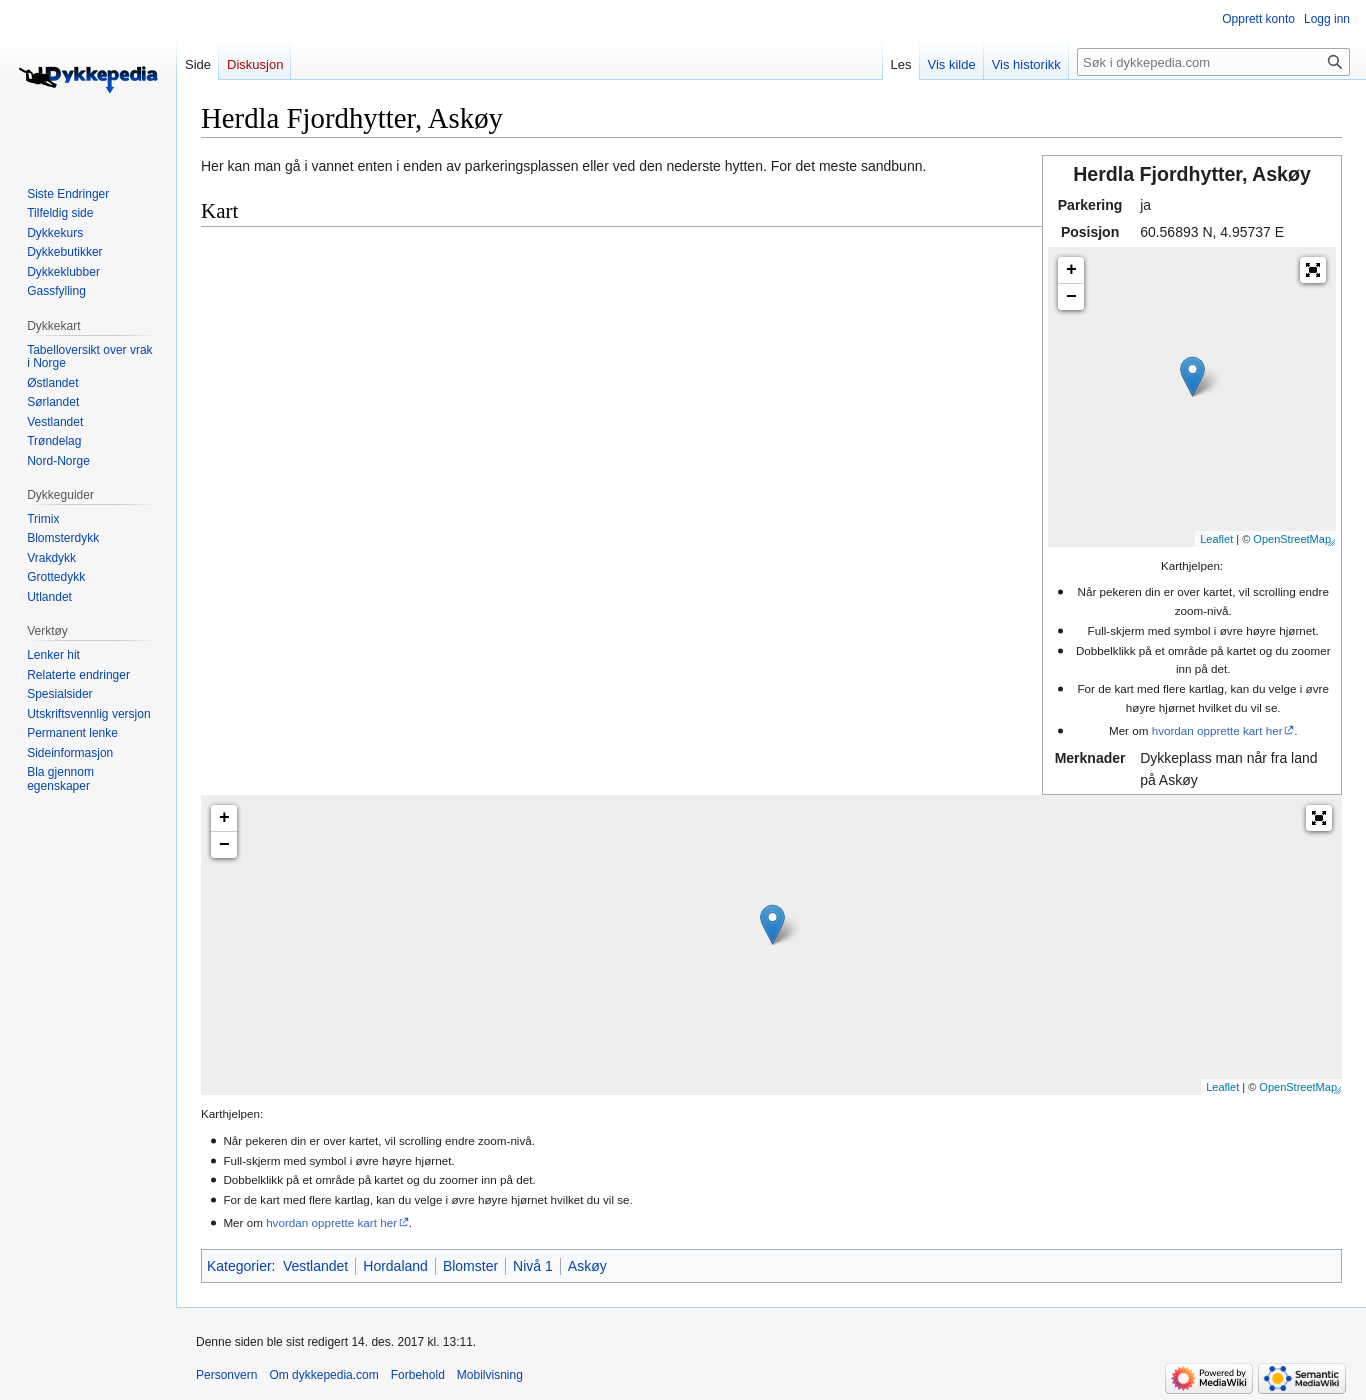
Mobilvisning (490, 1375)
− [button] (1071, 297)
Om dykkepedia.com (323, 1375)
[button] (1313, 270)
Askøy (587, 1266)
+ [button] (1071, 270)
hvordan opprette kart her (1217, 730)
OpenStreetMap (1292, 539)
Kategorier (239, 1266)
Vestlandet (315, 1266)
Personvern (226, 1375)
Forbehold (418, 1375)
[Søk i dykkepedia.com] (1213, 62)
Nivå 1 (533, 1266)
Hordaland (395, 1266)
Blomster (470, 1266)
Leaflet (1216, 539)
